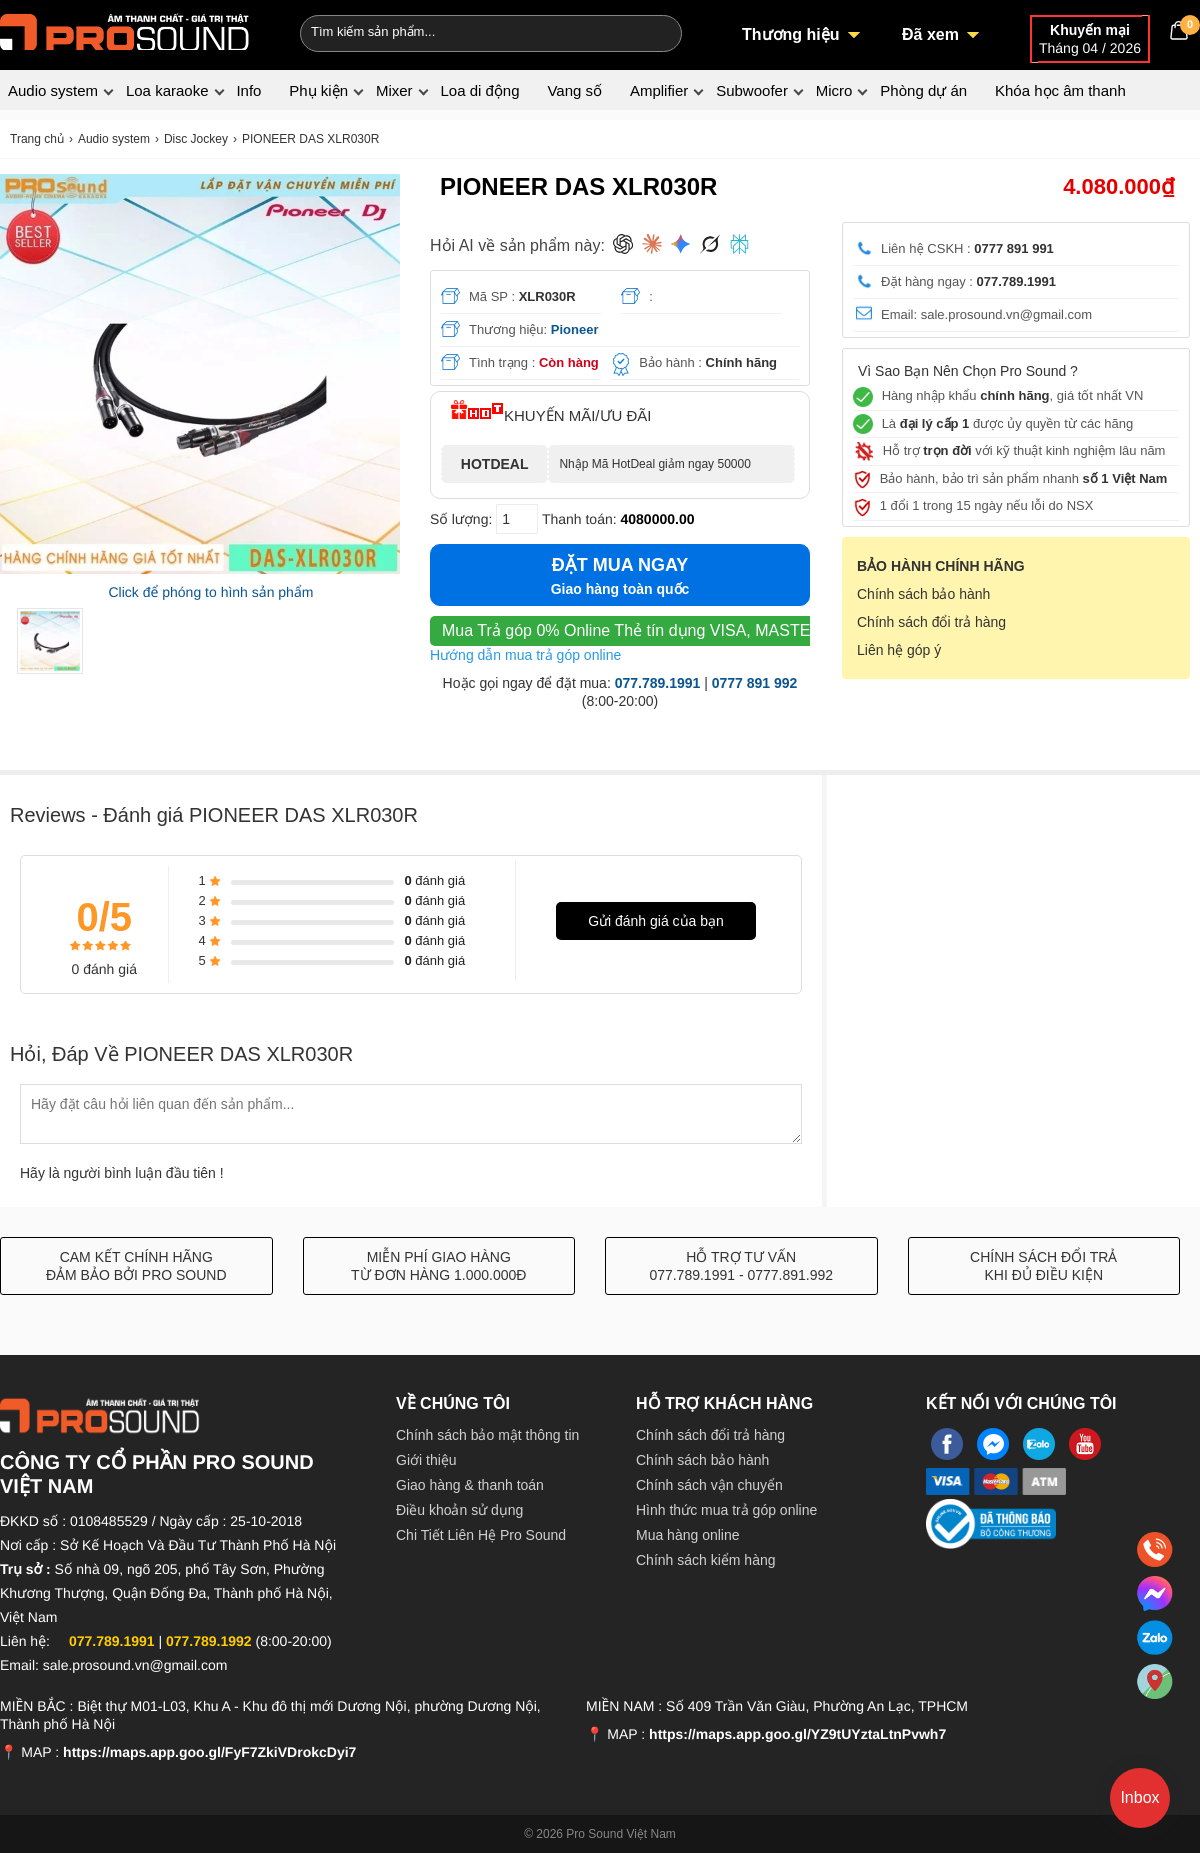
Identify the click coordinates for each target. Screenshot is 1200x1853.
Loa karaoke (167, 90)
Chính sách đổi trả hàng (931, 622)
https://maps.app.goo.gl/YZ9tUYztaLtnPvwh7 (797, 1734)
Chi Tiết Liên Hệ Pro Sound (481, 1535)
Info (248, 90)
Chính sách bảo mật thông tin (487, 1435)
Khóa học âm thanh (1060, 90)
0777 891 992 (755, 683)
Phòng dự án (923, 90)
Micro (834, 90)
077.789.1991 (658, 683)
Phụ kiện (318, 90)
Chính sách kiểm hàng (706, 1560)
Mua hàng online (688, 1535)
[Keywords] (458, 31)
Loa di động (479, 90)
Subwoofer (752, 90)
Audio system (53, 90)
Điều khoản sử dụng (459, 1510)
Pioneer (575, 329)
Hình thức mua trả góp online (726, 1510)
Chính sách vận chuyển (709, 1485)
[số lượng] (517, 519)
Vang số (574, 90)
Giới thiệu (426, 1460)
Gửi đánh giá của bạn (656, 921)
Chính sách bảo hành (923, 594)
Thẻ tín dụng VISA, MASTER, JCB (651, 630)
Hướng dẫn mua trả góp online (525, 655)
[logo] (125, 30)
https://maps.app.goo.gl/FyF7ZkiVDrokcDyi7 (209, 1752)
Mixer (394, 90)
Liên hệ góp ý (899, 650)
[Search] (653, 31)
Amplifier (659, 90)
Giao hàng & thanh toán (470, 1485)
